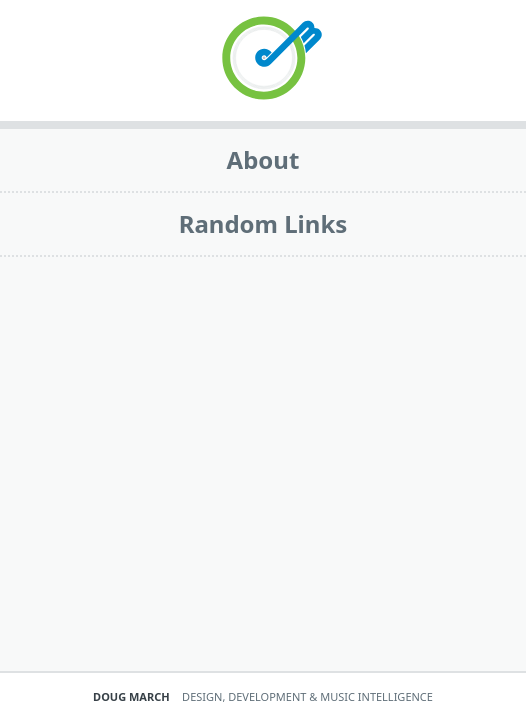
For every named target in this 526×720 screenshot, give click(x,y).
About (263, 159)
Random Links (263, 223)
